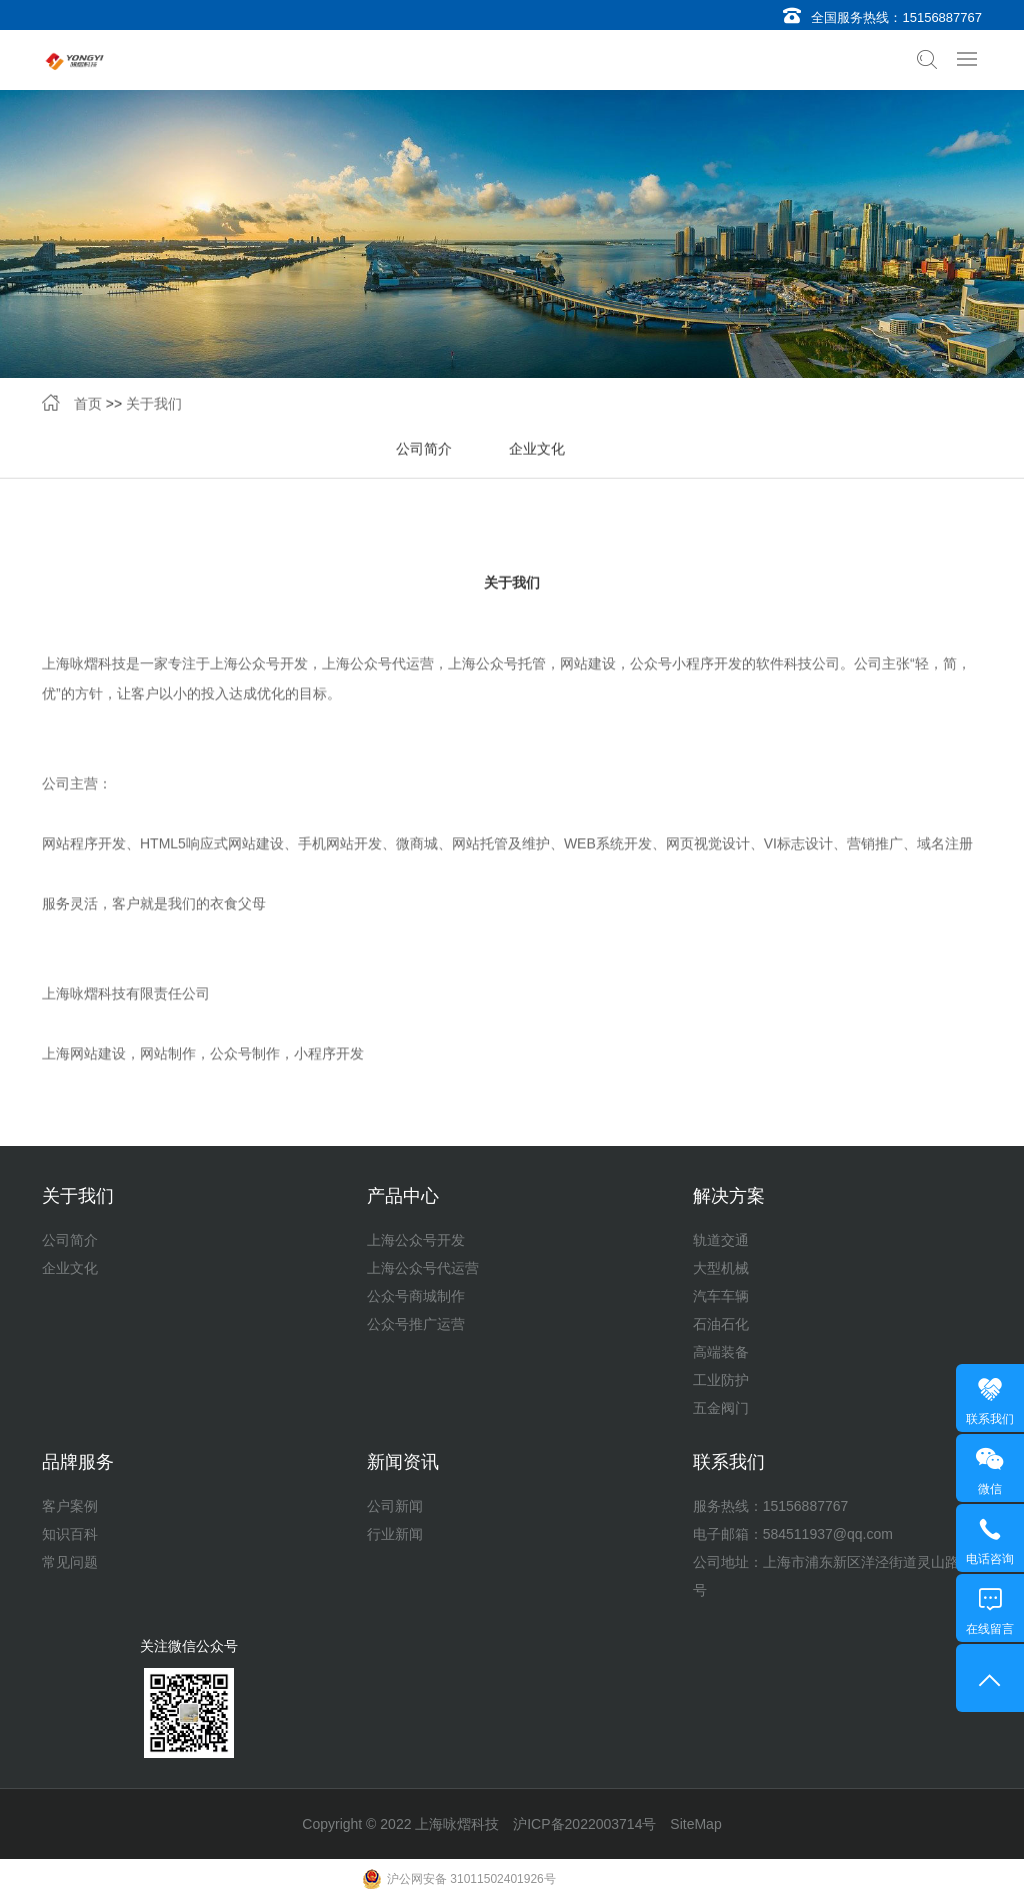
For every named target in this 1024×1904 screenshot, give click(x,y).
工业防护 (721, 1380)
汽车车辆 (721, 1296)
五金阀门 (721, 1408)
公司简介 (424, 451)
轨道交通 (721, 1240)
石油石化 (721, 1324)
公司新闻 (395, 1506)
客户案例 (70, 1506)
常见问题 (70, 1562)
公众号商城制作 (416, 1296)
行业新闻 (395, 1534)
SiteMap (695, 1824)
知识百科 (70, 1534)
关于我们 (154, 406)
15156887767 (942, 17)
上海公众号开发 (416, 1240)
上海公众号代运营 (423, 1268)
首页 (88, 406)
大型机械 (721, 1268)
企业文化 (537, 451)
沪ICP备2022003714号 (584, 1824)
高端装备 (721, 1352)
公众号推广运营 (416, 1324)
